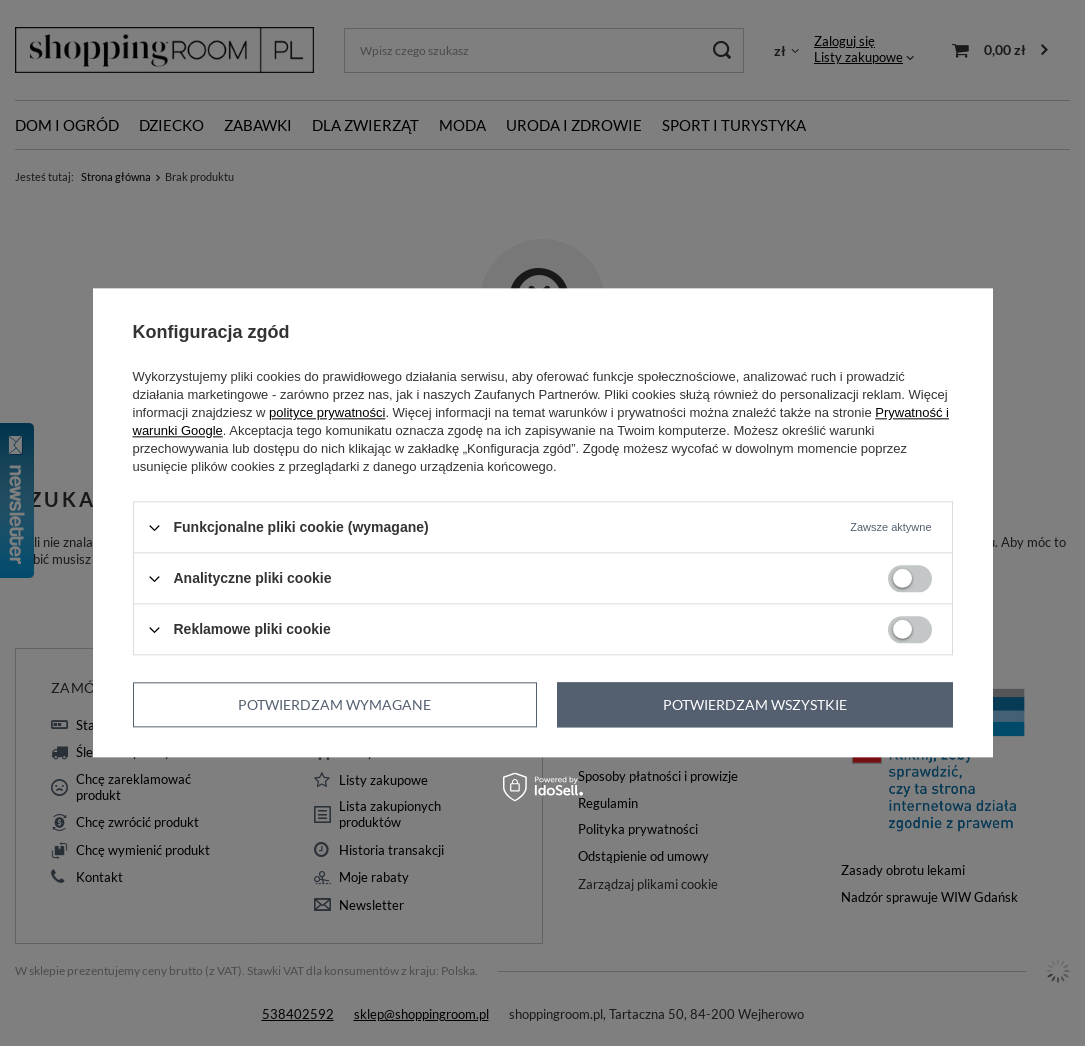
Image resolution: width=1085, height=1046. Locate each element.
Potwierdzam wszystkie (755, 704)
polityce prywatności (327, 412)
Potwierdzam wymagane (334, 704)
